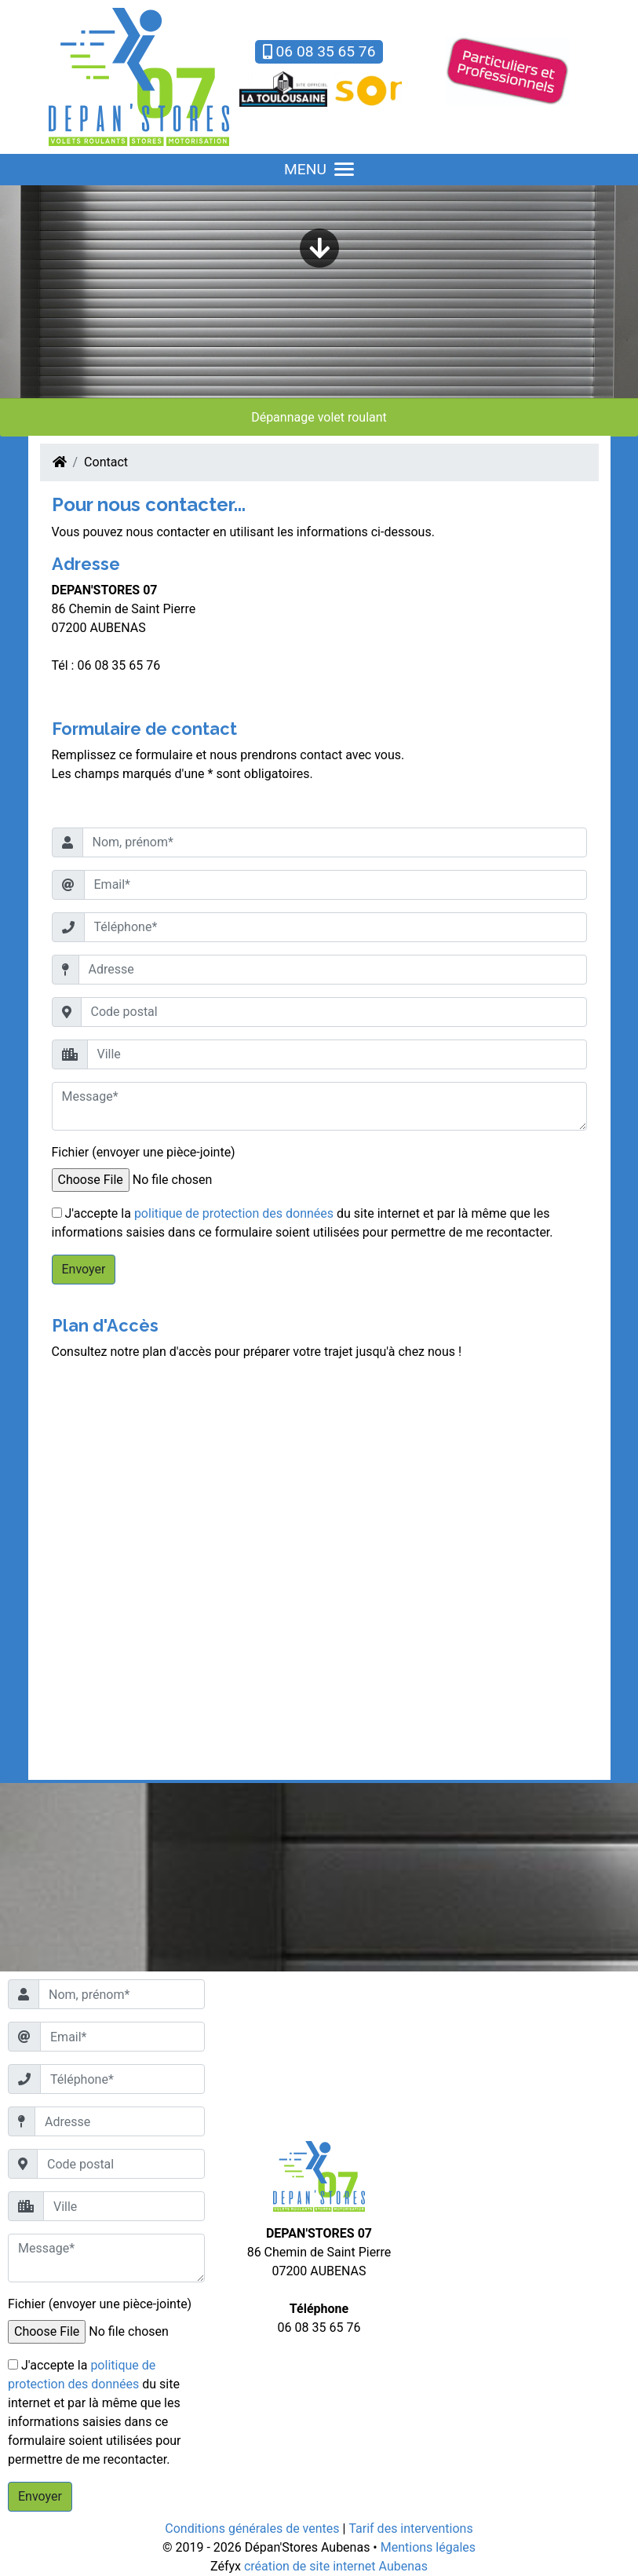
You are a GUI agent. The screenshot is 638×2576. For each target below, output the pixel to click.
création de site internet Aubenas (336, 2566)
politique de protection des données (234, 1213)
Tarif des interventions (410, 2528)
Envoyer (84, 1269)
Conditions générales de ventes (252, 2528)
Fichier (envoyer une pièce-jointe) (143, 1152)
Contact (106, 462)
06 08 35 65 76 (319, 51)
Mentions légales (428, 2547)
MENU (319, 169)
